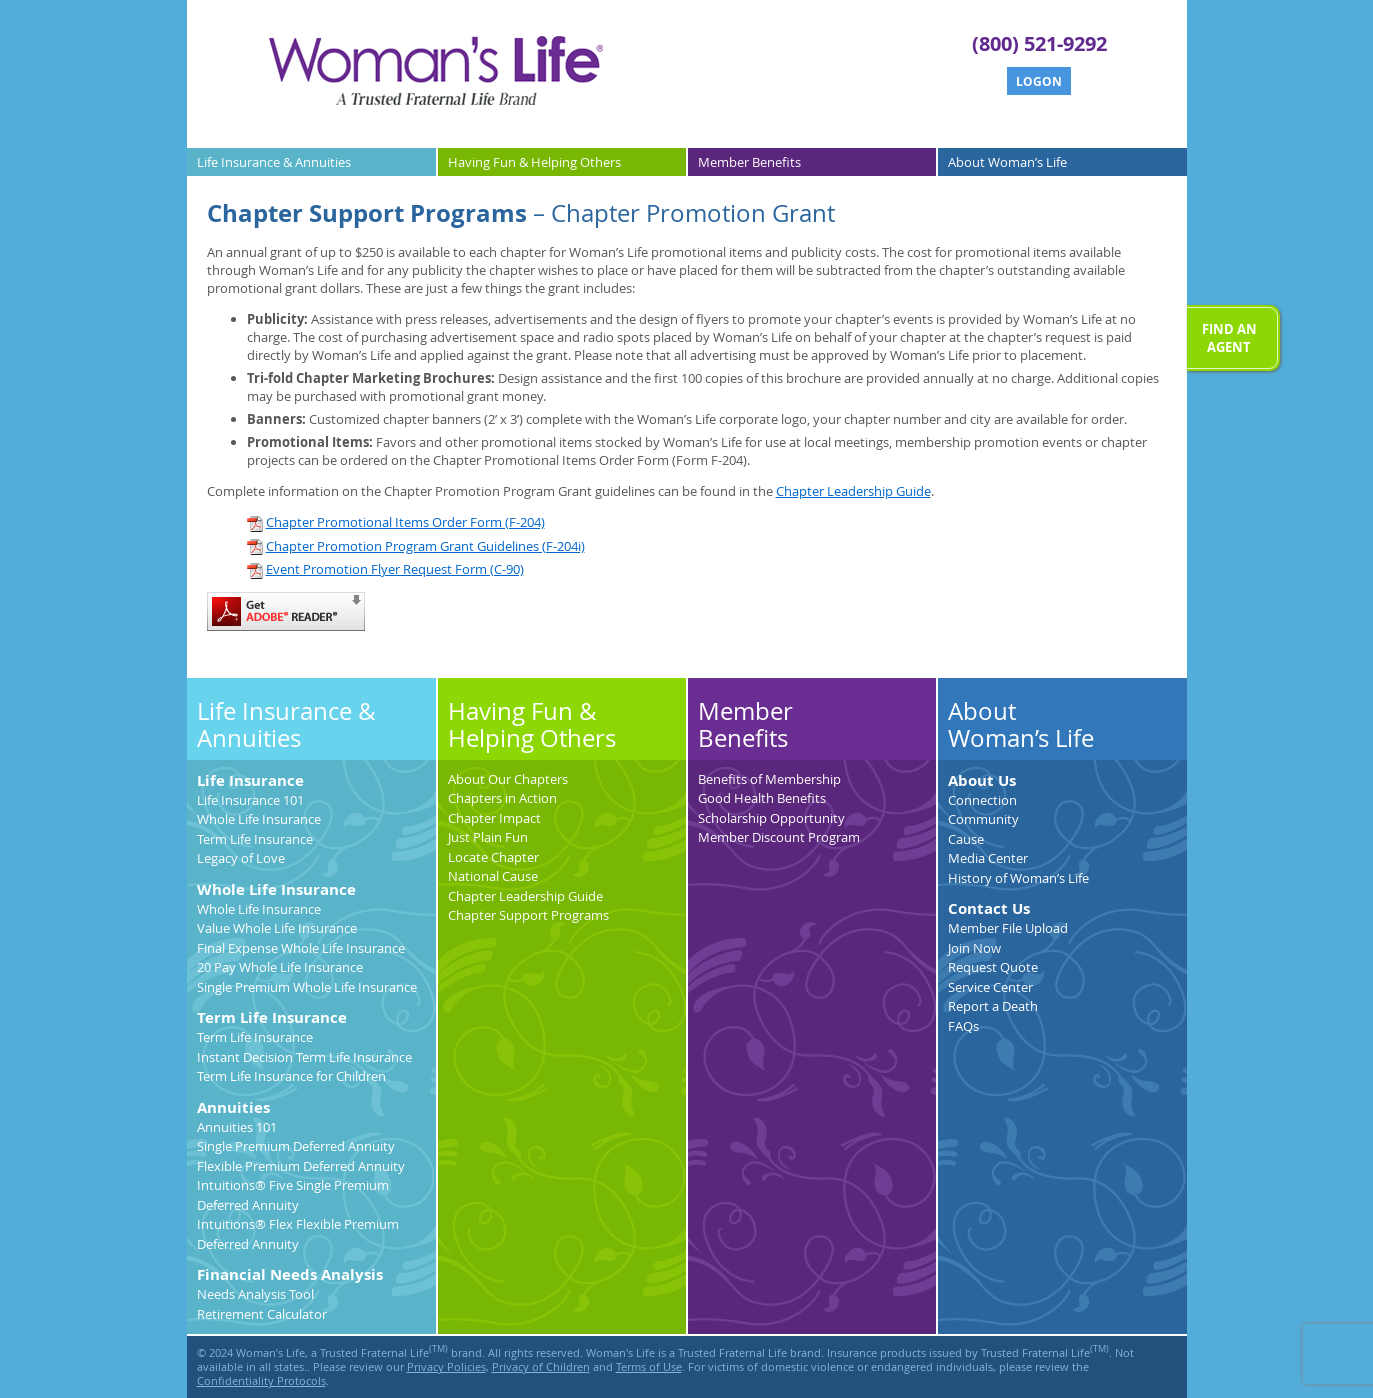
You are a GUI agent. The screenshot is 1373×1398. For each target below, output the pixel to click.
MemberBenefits (749, 162)
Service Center (990, 987)
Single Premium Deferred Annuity (296, 1146)
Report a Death (993, 1006)
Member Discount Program (779, 837)
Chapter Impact (494, 818)
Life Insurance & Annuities (286, 725)
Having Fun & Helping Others (532, 725)
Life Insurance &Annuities (274, 162)
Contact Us (989, 908)
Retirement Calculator (262, 1314)
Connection (982, 800)
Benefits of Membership (769, 779)
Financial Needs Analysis (290, 1274)
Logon (1039, 81)
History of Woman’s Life (1018, 878)
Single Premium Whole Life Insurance (307, 987)
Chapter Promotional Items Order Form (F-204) (396, 522)
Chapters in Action (502, 798)
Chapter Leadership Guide (853, 491)
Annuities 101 (237, 1127)
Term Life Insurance (255, 839)
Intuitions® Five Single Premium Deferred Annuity (293, 1195)
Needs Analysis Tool (255, 1294)
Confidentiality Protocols (261, 1381)
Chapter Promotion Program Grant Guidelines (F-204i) (416, 546)
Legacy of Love (241, 858)
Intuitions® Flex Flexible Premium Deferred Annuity (298, 1234)
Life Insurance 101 (250, 800)
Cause (966, 839)
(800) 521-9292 (1039, 43)
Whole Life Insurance (259, 819)
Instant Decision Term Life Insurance (304, 1057)
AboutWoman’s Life (1007, 162)
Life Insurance (250, 780)
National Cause (493, 876)
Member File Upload (1008, 928)
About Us (982, 780)
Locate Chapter (493, 857)
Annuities (233, 1107)
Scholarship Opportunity (771, 818)
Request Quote (993, 967)
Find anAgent (1229, 338)
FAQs (963, 1026)
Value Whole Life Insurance (277, 928)
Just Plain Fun (488, 837)
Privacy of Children (541, 1367)
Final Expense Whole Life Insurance (301, 948)
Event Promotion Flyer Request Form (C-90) (385, 569)
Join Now (974, 948)
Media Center (988, 858)
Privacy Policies (446, 1367)
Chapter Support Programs (528, 915)
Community (983, 819)
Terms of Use (649, 1367)
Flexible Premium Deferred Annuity (301, 1166)
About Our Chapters (508, 779)
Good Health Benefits (762, 798)
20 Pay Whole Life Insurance (280, 967)
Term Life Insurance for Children (291, 1076)
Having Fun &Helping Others (534, 162)
